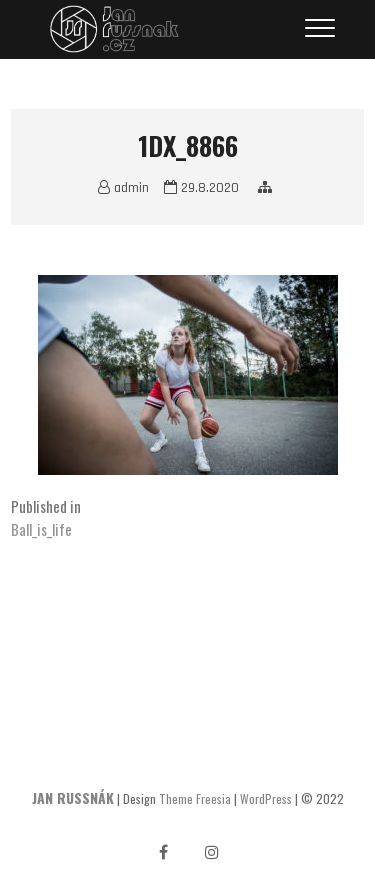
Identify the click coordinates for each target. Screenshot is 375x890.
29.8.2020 (201, 188)
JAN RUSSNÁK (73, 797)
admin (123, 188)
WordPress (266, 798)
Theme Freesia (195, 798)
